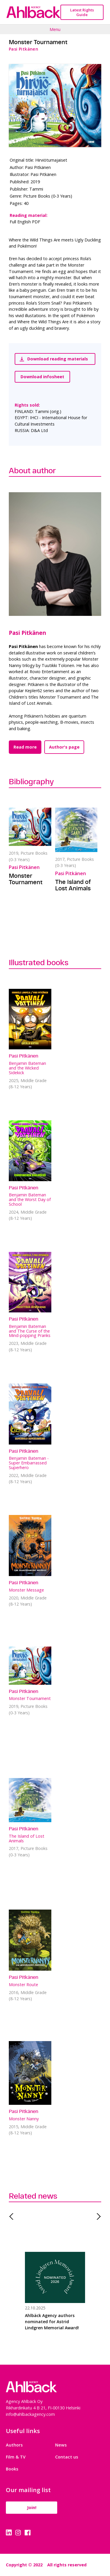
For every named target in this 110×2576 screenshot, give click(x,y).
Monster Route (23, 1984)
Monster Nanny (24, 2118)
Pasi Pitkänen (27, 632)
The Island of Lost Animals (73, 885)
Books (12, 2469)
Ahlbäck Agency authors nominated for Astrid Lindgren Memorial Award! (52, 2321)
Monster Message (26, 1590)
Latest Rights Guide (82, 12)
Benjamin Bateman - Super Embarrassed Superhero (29, 1462)
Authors (14, 2445)
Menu (55, 29)
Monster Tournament (26, 879)
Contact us (66, 2457)
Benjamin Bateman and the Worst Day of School (30, 1199)
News (61, 2445)
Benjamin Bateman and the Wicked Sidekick (27, 1067)
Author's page (64, 747)
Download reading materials (54, 359)
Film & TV (16, 2457)
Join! (31, 2507)
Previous (13, 2216)
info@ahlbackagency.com (30, 2414)
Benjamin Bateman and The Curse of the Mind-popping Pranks (29, 1331)
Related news (33, 2195)
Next (96, 2216)
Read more (25, 747)
